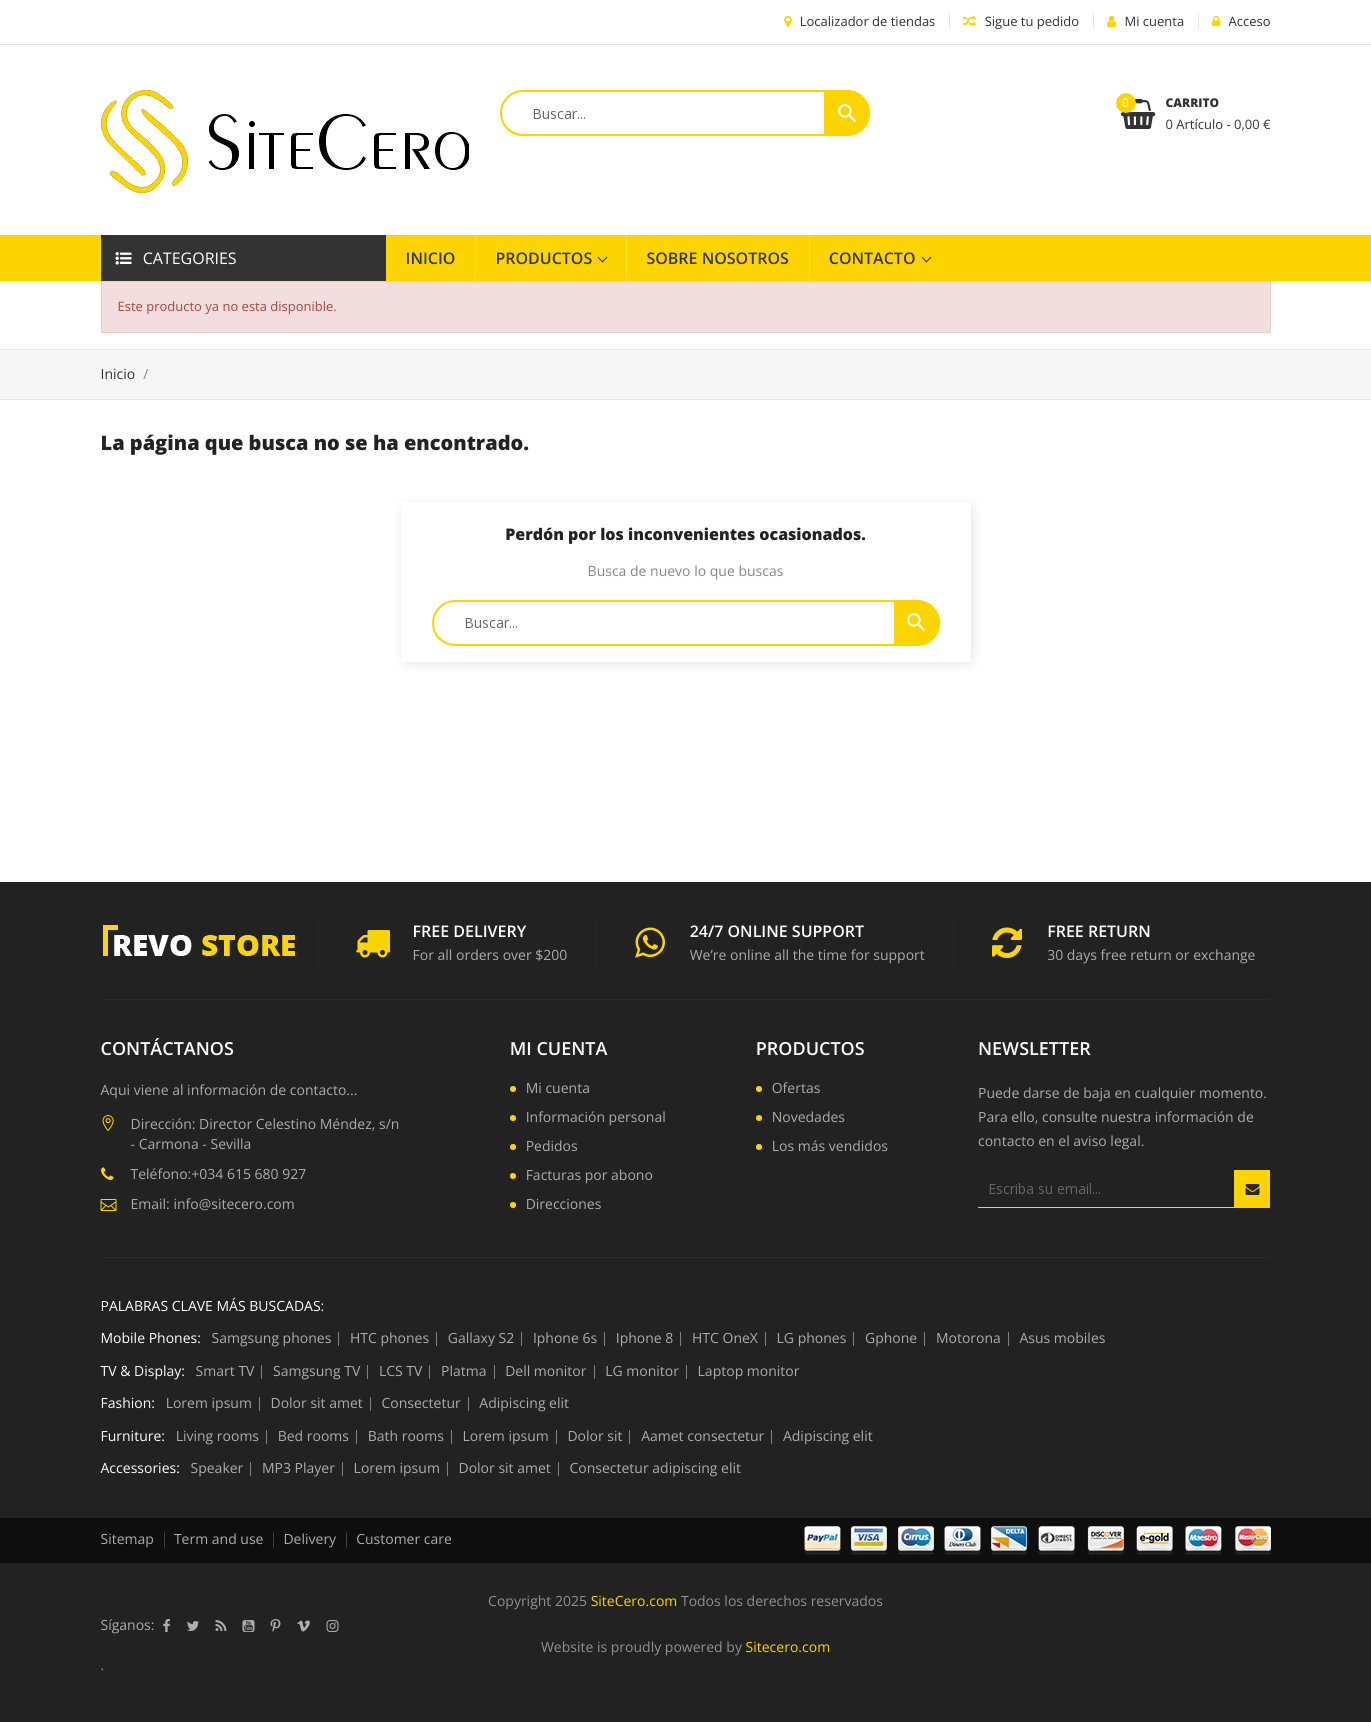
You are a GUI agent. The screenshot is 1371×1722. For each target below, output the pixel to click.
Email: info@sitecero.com (213, 1204)
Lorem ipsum (209, 1404)
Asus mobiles (1062, 1339)
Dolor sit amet (317, 1404)
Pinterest (275, 1626)
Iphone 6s (565, 1339)
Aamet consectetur (702, 1437)
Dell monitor (545, 1372)
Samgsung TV (316, 1372)
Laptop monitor (749, 1372)
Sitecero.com (788, 1647)
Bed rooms (313, 1437)
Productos (545, 258)
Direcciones (564, 1206)
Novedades (808, 1119)
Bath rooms (406, 1437)
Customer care (404, 1539)
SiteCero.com (634, 1601)
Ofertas (796, 1090)
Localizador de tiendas (859, 21)
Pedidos (552, 1148)
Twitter (192, 1626)
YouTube (248, 1626)
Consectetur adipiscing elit (655, 1469)
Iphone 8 (645, 1339)
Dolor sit (594, 1437)
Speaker (217, 1469)
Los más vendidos (830, 1148)
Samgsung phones (272, 1339)
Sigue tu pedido (1021, 21)
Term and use (219, 1539)
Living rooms (217, 1437)
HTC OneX (725, 1339)
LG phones (812, 1339)
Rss (220, 1626)
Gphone (891, 1339)
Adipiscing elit (524, 1404)
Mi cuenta (559, 1049)
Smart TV (225, 1372)
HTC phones (389, 1339)
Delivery (309, 1539)
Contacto (874, 258)
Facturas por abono (589, 1177)
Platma (463, 1372)
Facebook (166, 1626)
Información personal (596, 1119)
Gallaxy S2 (481, 1339)
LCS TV (401, 1372)
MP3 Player (298, 1469)
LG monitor (642, 1372)
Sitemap (127, 1539)
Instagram (332, 1626)
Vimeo (303, 1626)
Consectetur (420, 1404)
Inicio (431, 258)
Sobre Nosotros (717, 258)
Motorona (968, 1339)
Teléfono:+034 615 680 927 (219, 1174)
